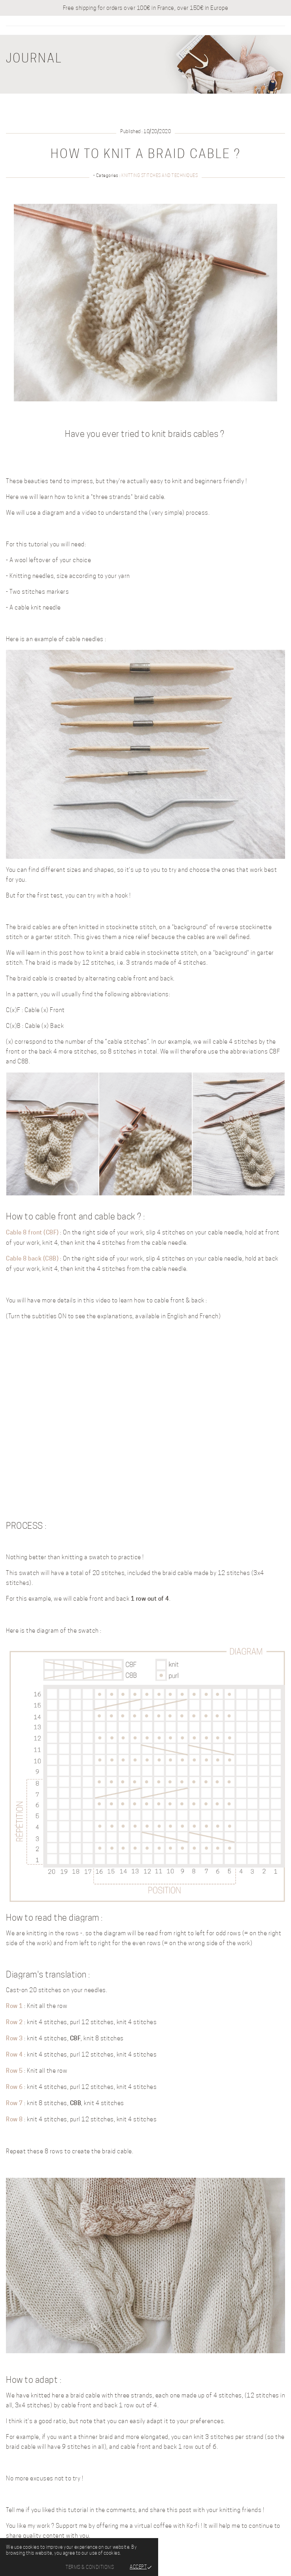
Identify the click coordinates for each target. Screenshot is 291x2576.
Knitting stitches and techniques (159, 175)
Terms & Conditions (90, 2567)
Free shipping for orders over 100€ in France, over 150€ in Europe (146, 8)
